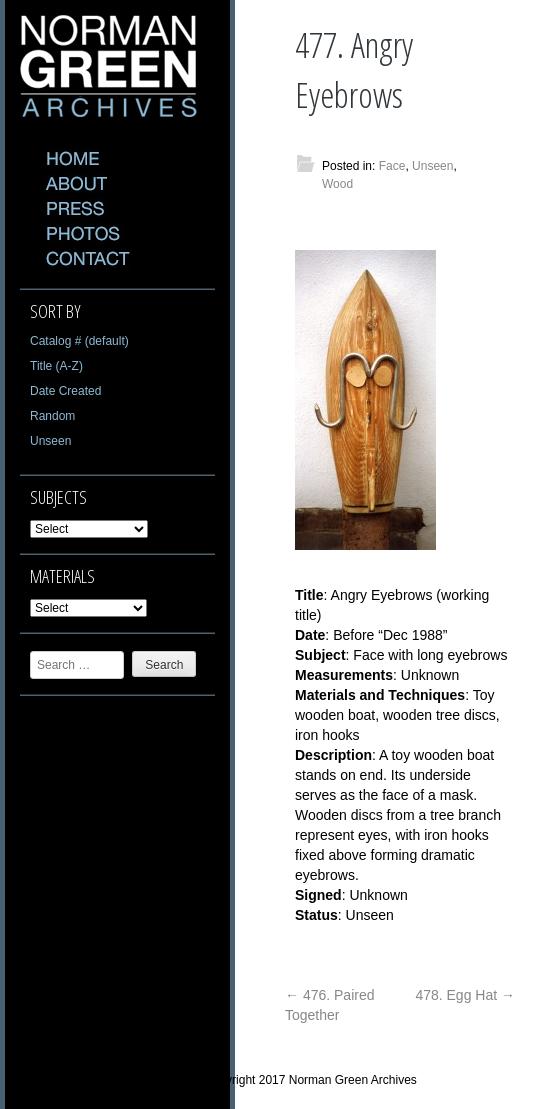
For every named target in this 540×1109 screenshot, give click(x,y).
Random (52, 416)
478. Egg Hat (465, 995)
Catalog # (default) (79, 341)
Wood (337, 184)
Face (392, 166)
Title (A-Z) (56, 366)
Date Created (65, 391)
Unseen (50, 441)
